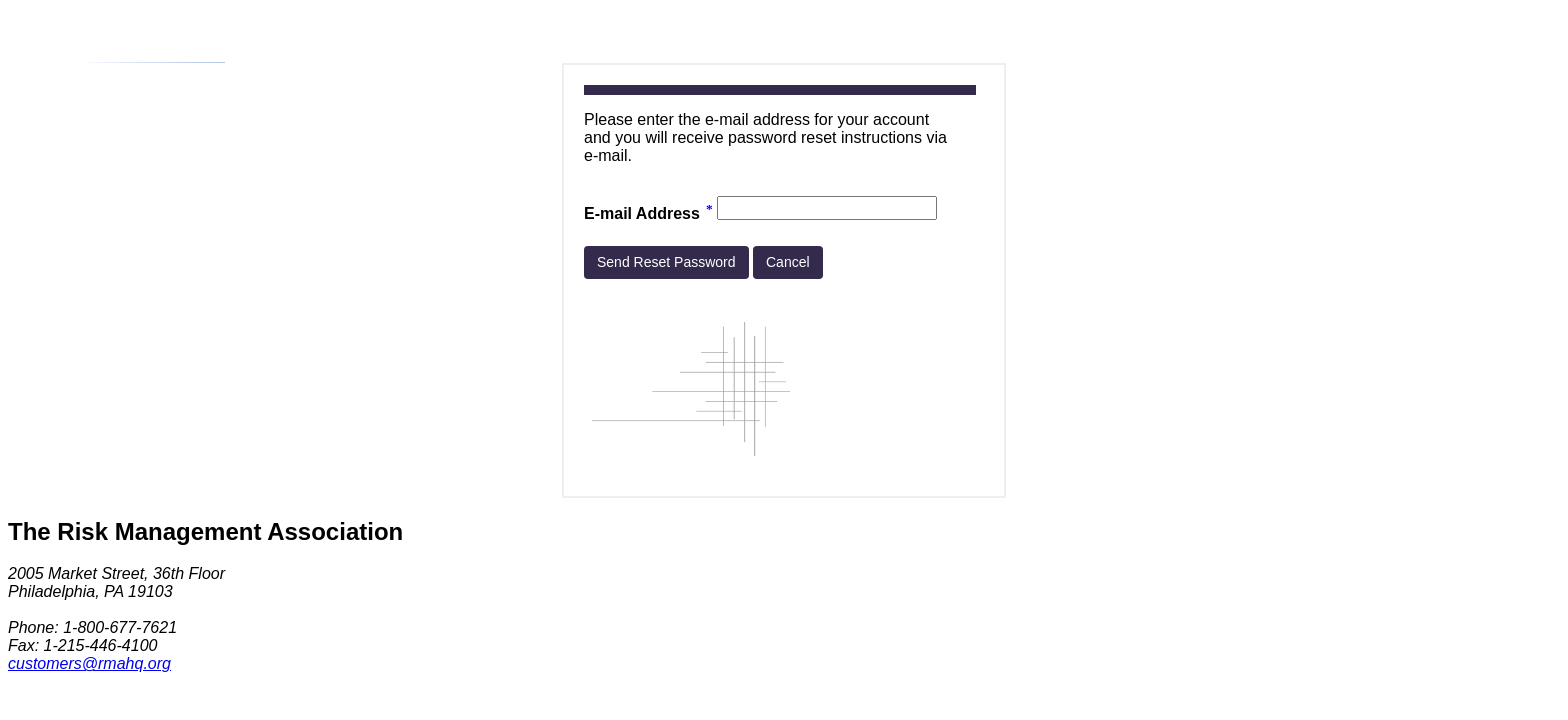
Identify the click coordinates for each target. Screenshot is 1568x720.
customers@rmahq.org (89, 663)
